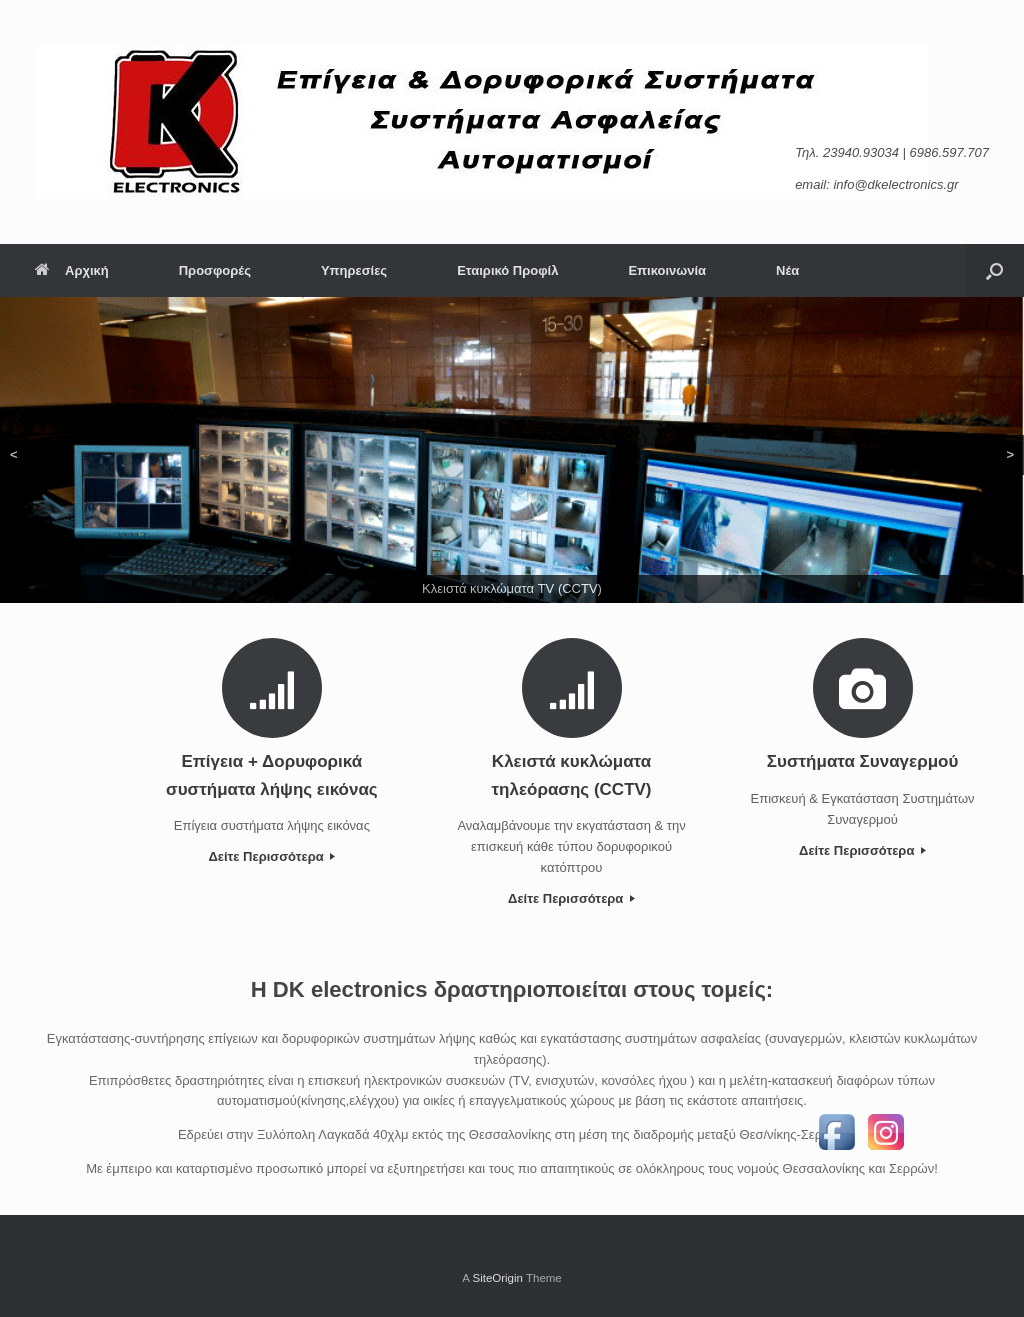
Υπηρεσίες (354, 270)
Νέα (787, 270)
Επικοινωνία (667, 270)
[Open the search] (994, 270)
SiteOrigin (497, 1278)
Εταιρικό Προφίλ (507, 270)
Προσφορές (215, 270)
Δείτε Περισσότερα (271, 856)
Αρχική (72, 270)
